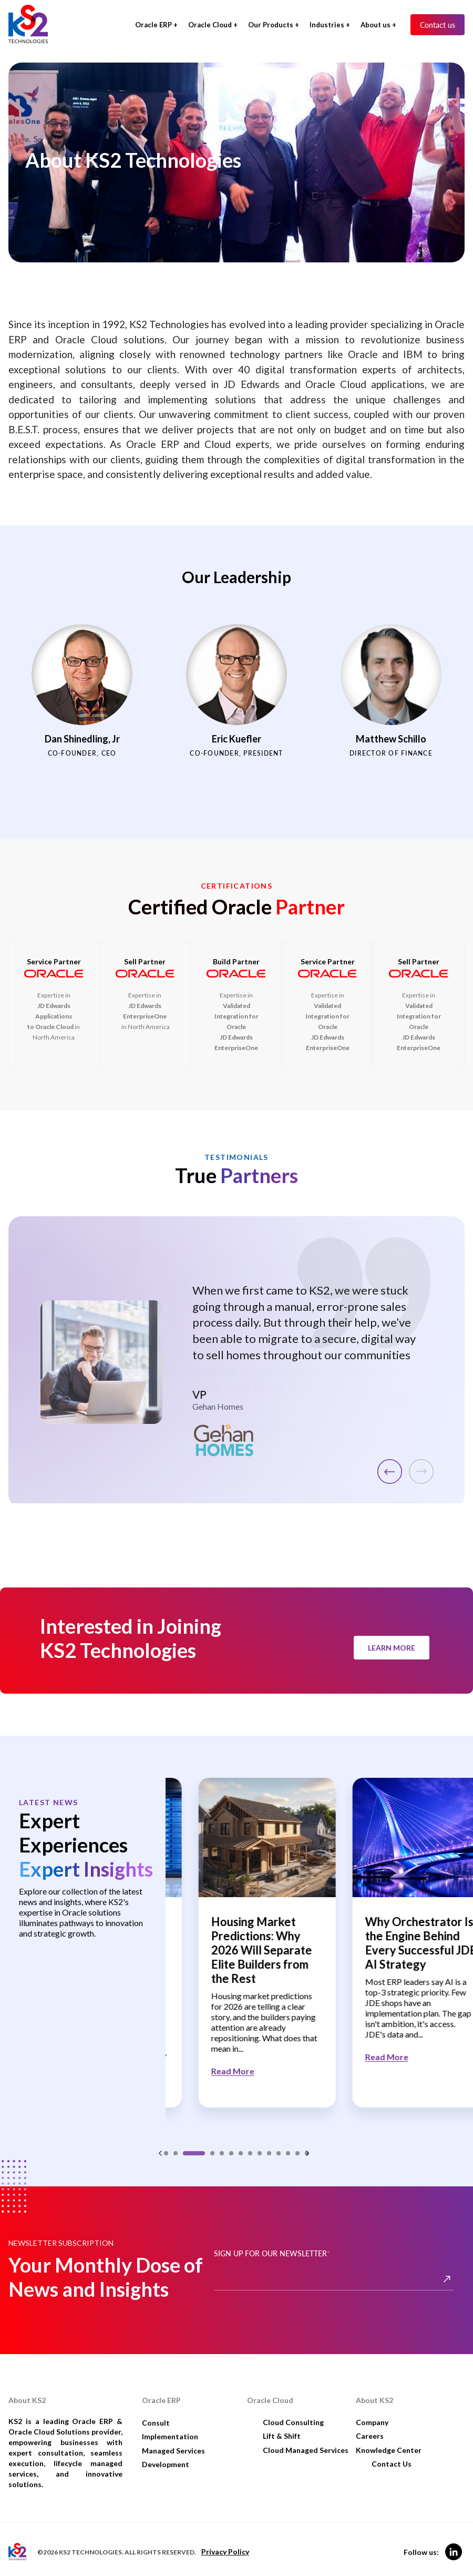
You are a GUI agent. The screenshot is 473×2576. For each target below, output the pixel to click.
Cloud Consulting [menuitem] (293, 2412)
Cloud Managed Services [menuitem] (305, 2440)
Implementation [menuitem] (170, 2427)
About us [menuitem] (375, 25)
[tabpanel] (243, 1944)
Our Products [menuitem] (270, 25)
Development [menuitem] (165, 2455)
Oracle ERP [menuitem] (153, 25)
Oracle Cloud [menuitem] (210, 25)
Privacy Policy (225, 2542)
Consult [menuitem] (156, 2413)
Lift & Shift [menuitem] (282, 2426)
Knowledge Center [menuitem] (388, 2440)
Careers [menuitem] (370, 2426)
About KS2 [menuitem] (374, 2390)
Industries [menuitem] (327, 25)
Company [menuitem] (372, 2412)
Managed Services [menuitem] (173, 2441)
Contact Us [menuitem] (392, 2454)
